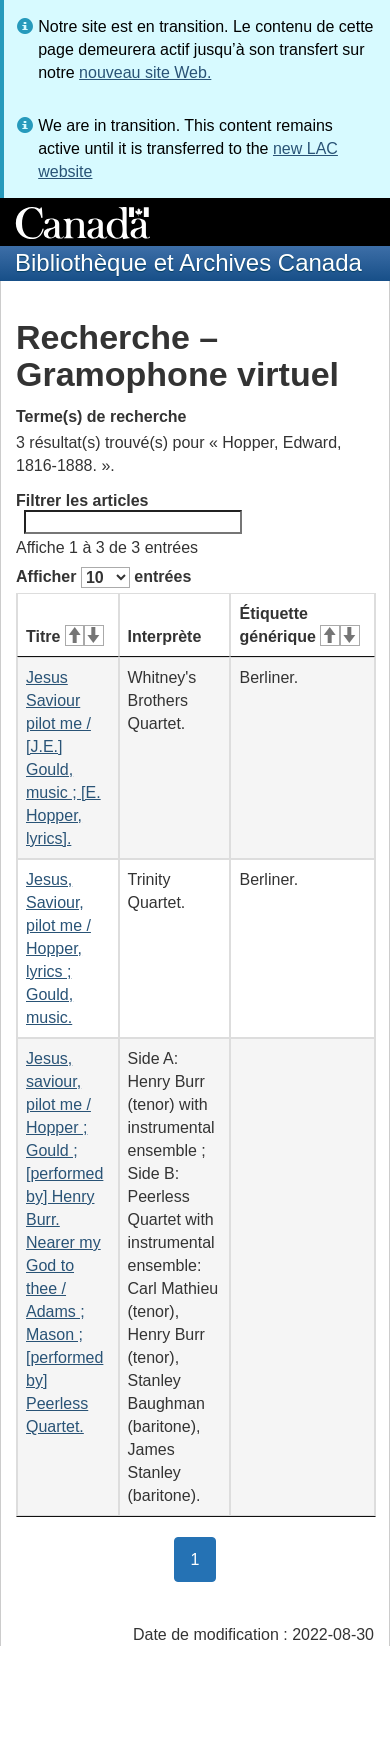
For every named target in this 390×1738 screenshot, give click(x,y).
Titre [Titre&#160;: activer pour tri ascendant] (65, 636)
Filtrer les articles (129, 513)
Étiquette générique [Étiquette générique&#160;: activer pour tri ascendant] (299, 625)
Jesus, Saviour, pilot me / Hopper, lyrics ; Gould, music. (58, 948)
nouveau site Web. (145, 72)
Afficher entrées (103, 577)
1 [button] (204, 1558)
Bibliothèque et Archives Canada (188, 262)
